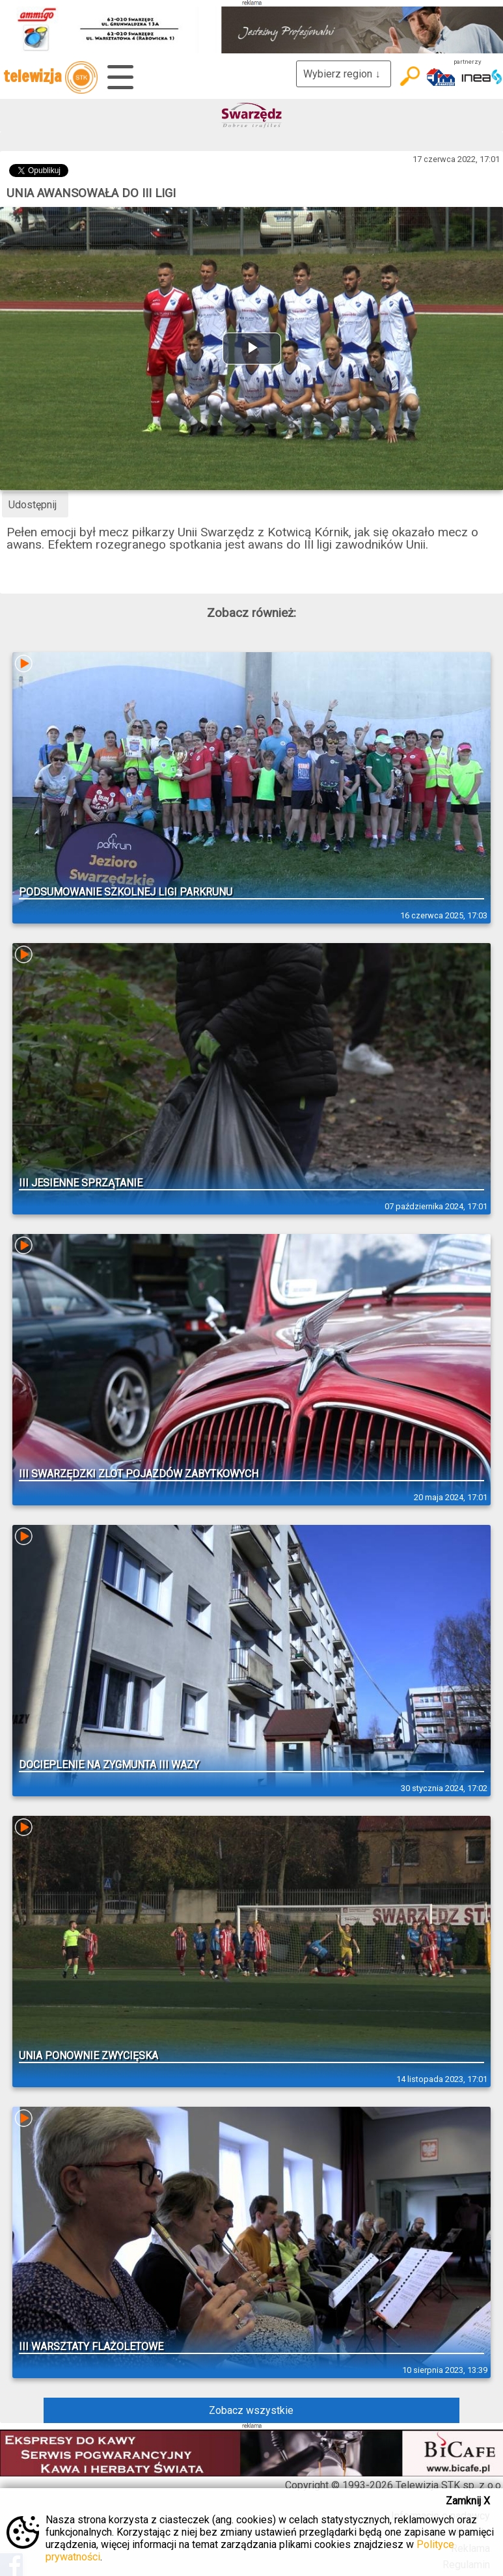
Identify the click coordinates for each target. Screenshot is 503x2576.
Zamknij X (468, 2501)
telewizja (50, 77)
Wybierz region (343, 74)
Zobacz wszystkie (251, 2410)
